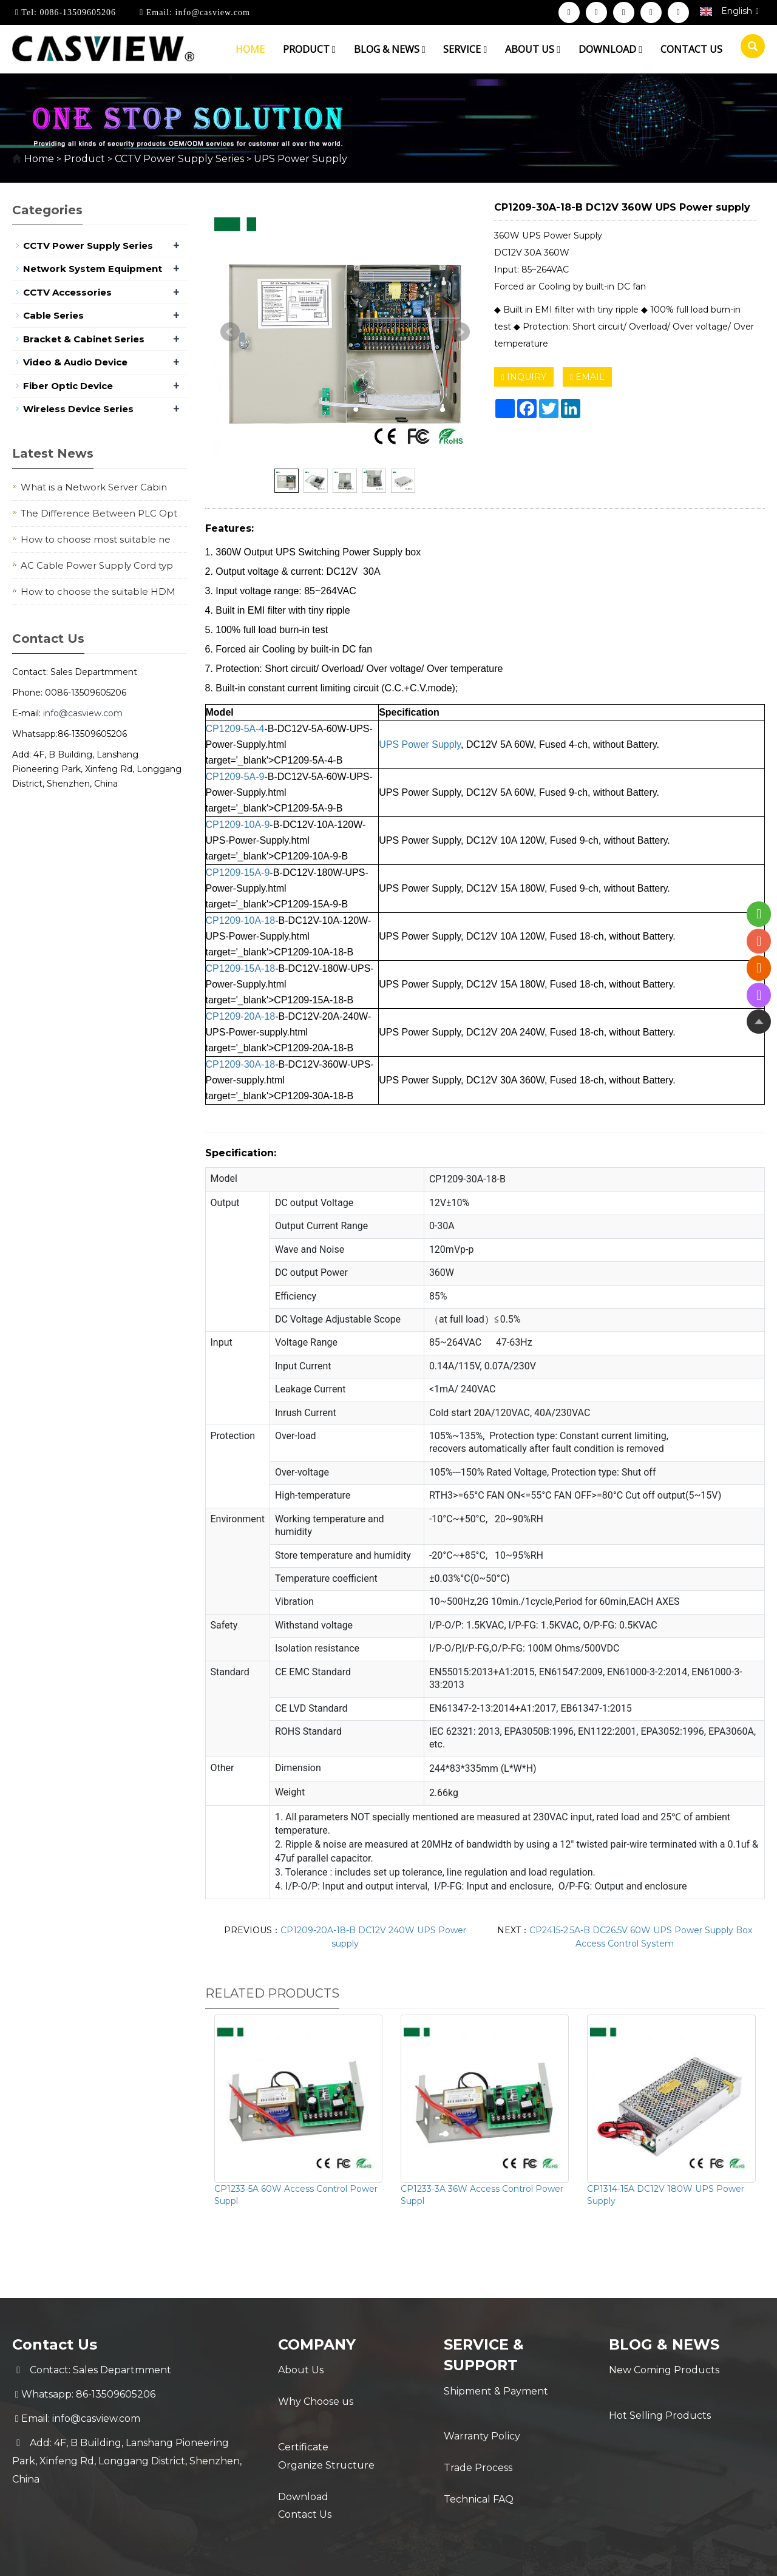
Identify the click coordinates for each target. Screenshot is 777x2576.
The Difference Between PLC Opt (99, 513)
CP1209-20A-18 (241, 1016)
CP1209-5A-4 (235, 729)
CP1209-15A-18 (241, 968)
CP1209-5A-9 (235, 776)
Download (610, 49)
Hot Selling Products (660, 2394)
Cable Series (53, 315)
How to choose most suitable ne (96, 539)
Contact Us (304, 2491)
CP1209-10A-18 (241, 920)
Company (317, 2344)
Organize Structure (326, 2443)
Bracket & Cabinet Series (83, 339)
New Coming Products (664, 2370)
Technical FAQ (479, 2464)
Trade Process (478, 2440)
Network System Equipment (92, 268)
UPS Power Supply (299, 158)
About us (532, 49)
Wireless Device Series (78, 409)
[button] (334, 49)
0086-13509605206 (76, 12)
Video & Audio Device (75, 362)
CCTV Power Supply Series (179, 158)
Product (309, 49)
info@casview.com (211, 12)
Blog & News (390, 49)
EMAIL (587, 376)
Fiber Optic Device (68, 385)
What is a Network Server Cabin (94, 487)
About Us (301, 2370)
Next (460, 332)
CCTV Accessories (67, 292)
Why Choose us (315, 2394)
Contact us (691, 49)
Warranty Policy (482, 2415)
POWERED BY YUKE (509, 2556)
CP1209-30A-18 (241, 1064)
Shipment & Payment (496, 2391)
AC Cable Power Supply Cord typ (97, 565)
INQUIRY (523, 376)
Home (250, 49)
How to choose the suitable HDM (98, 591)
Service (465, 49)
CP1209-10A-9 (238, 824)
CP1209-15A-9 (238, 872)
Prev (230, 332)
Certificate (303, 2418)
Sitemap (583, 2556)
